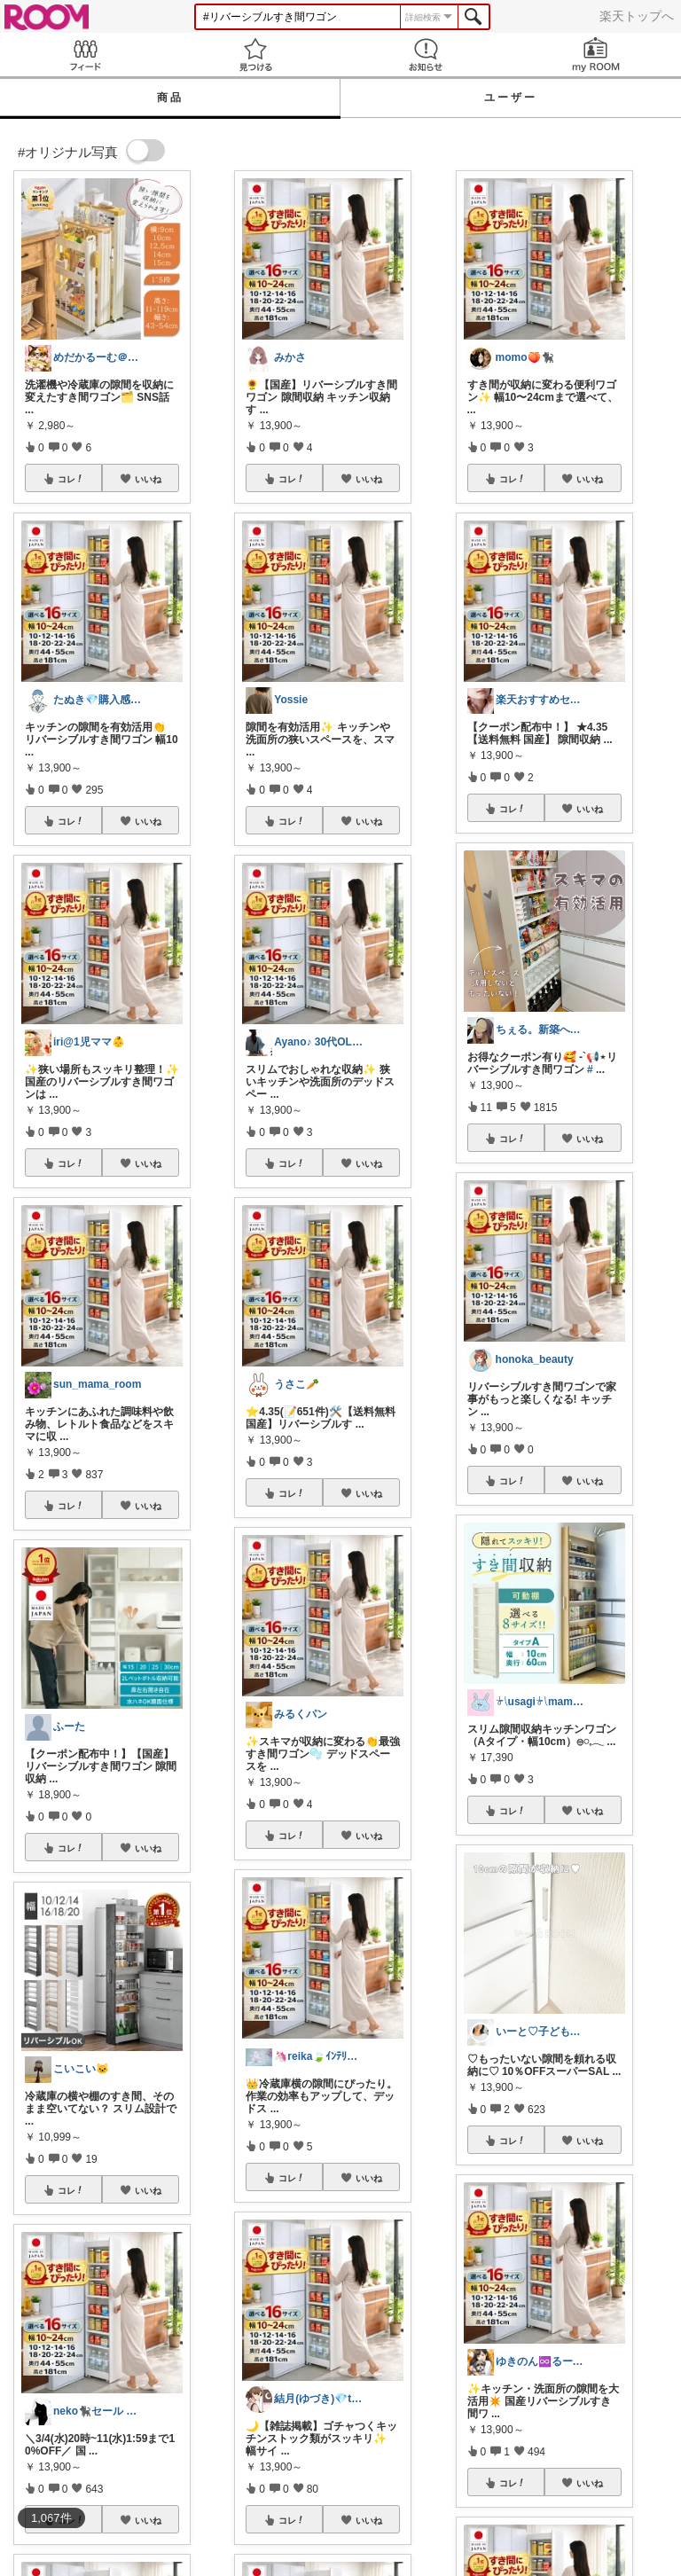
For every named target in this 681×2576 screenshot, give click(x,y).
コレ (71, 478)
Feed (85, 54)
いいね (148, 478)
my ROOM (596, 54)
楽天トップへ (636, 16)
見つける (255, 54)
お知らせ (425, 54)
